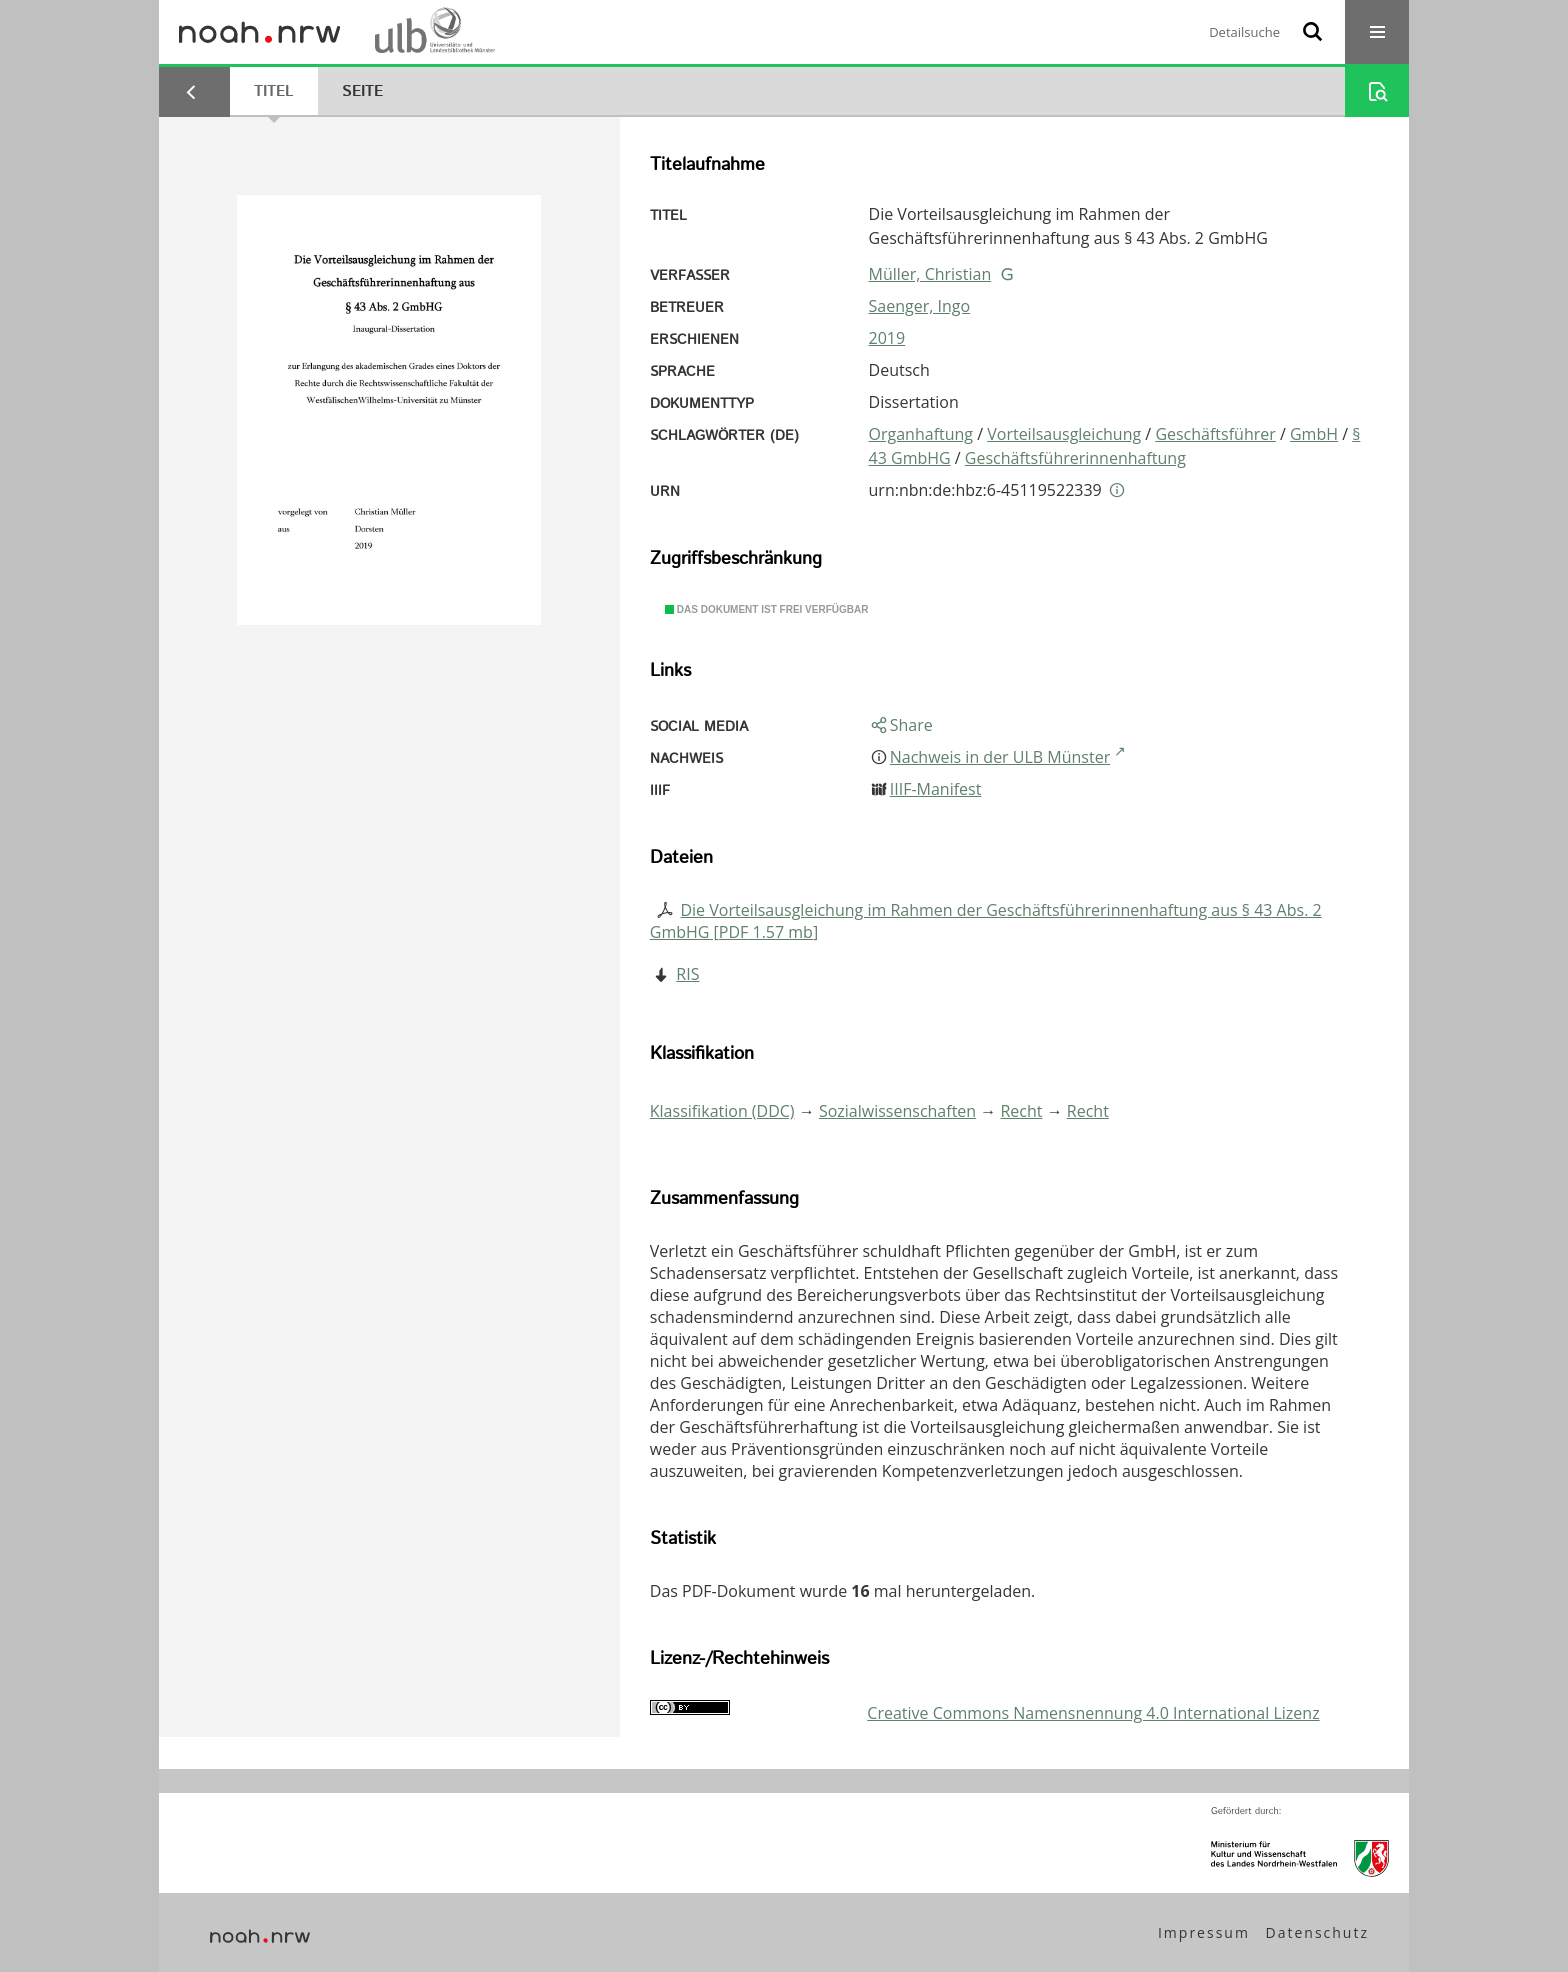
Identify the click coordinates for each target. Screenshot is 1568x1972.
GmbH (1314, 434)
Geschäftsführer (1215, 434)
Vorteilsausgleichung (1064, 434)
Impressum (1204, 1932)
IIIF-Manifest (936, 789)
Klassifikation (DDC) (722, 1111)
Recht (1021, 1111)
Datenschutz (1317, 1932)
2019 (887, 338)
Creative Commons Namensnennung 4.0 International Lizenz (1093, 1713)
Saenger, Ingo (920, 306)
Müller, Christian (930, 274)
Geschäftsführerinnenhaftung (1075, 458)
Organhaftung (921, 434)
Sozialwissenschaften (897, 1111)
